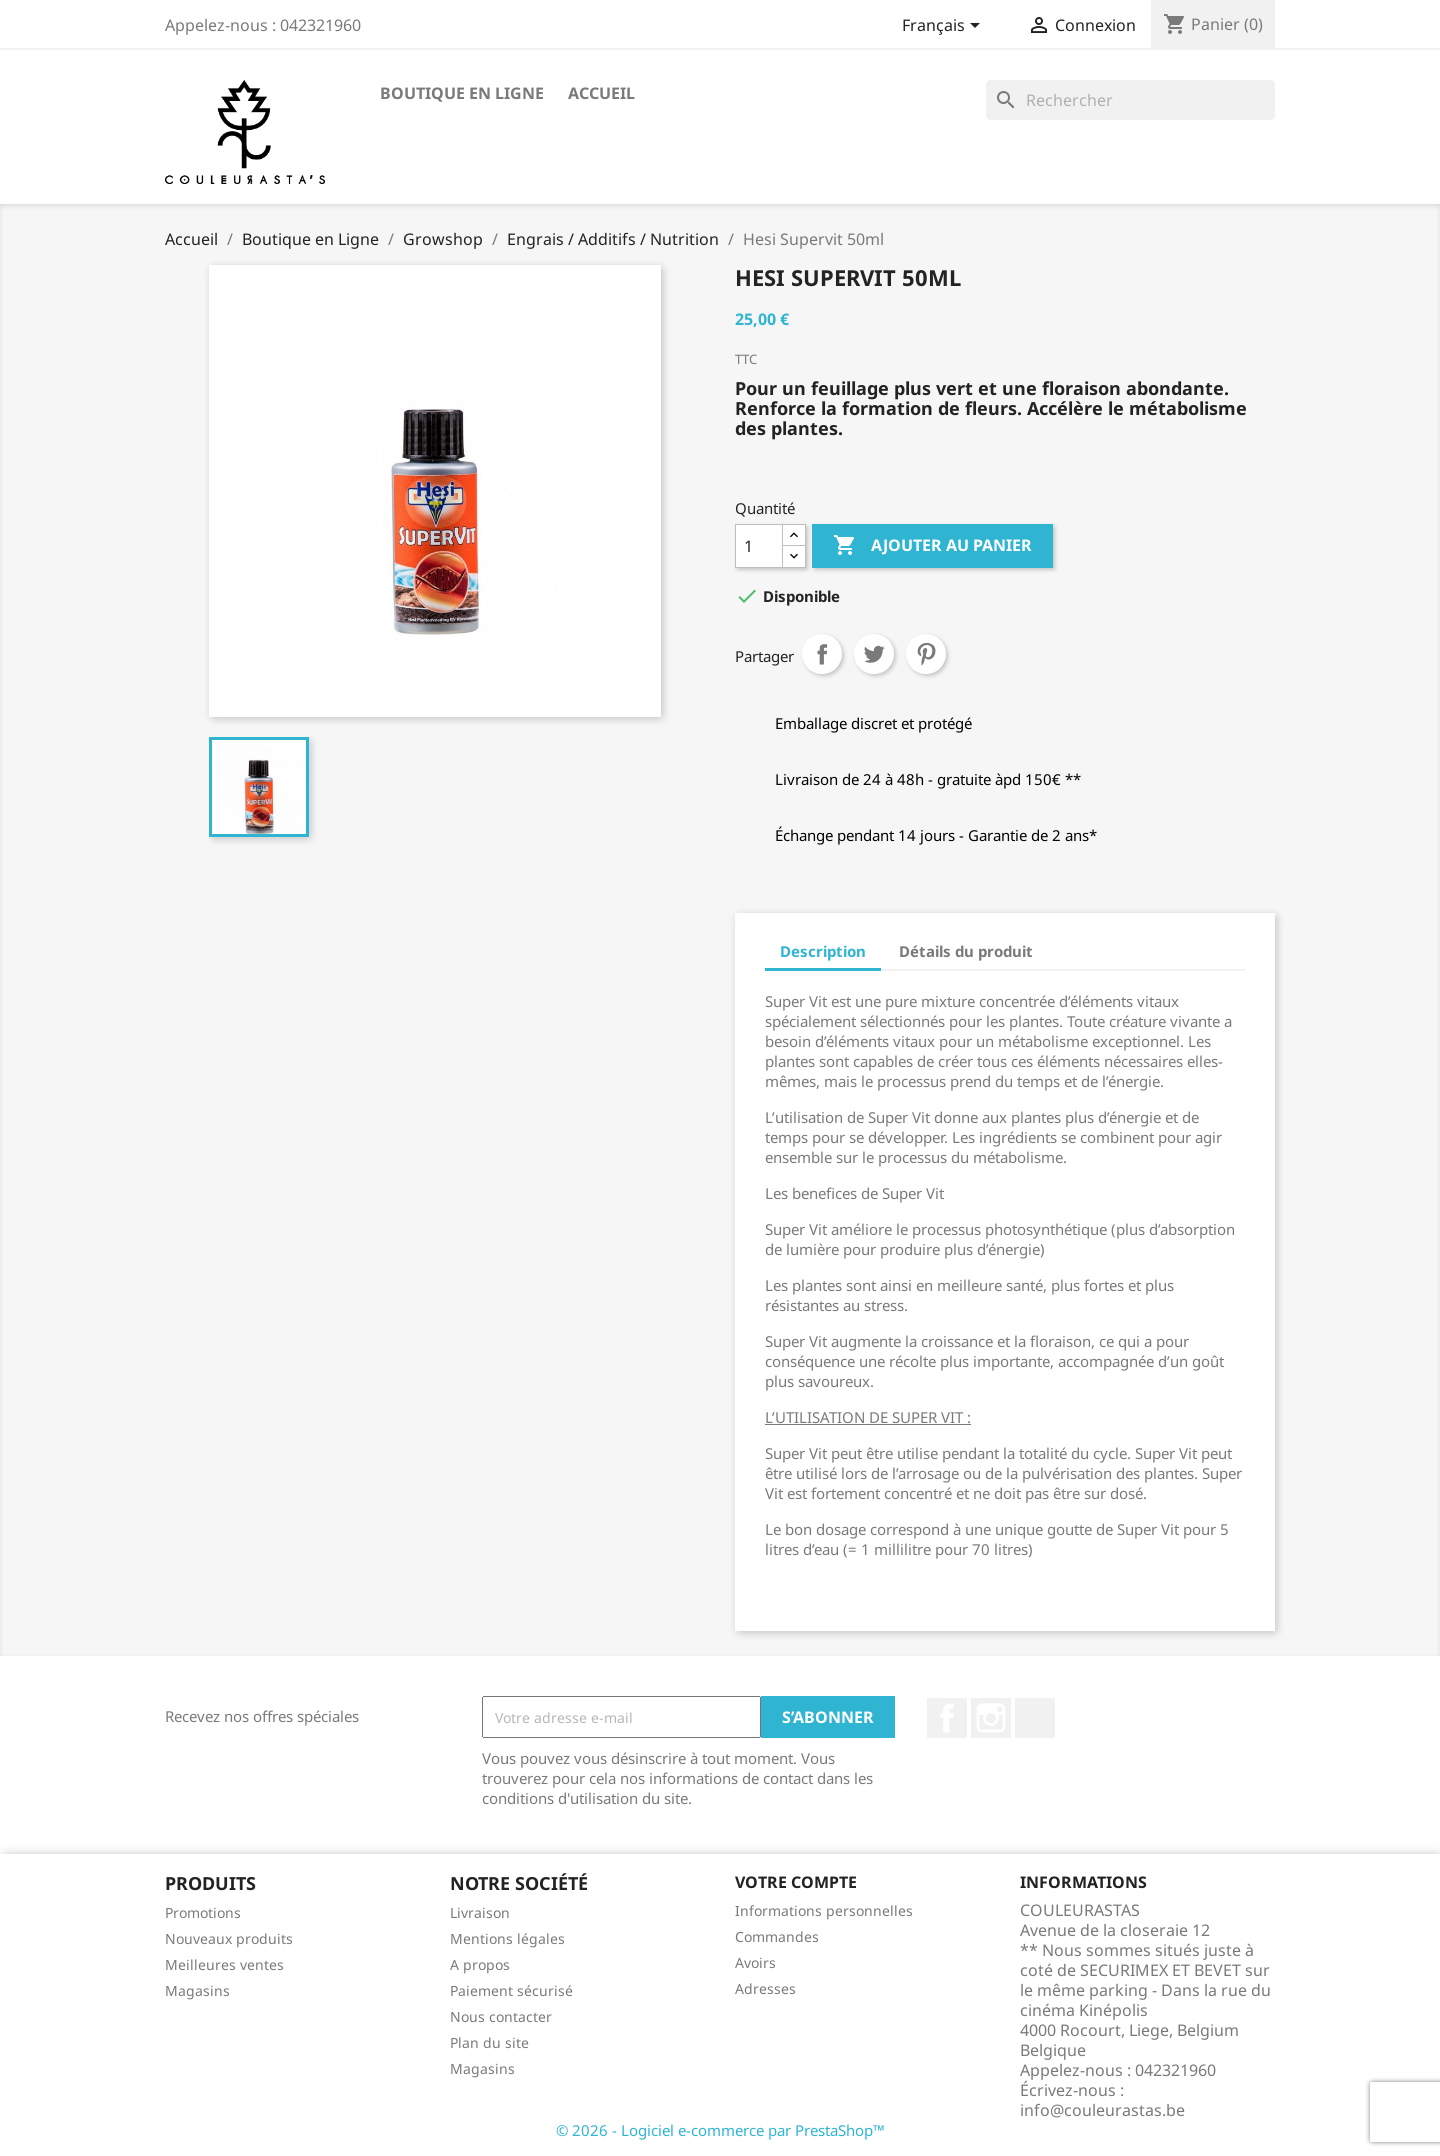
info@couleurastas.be (1102, 2110)
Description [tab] (823, 951)
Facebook (947, 1718)
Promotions (203, 1912)
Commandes (777, 1936)
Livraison (480, 1912)
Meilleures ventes (224, 1964)
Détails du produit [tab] (966, 951)
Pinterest (926, 654)
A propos (480, 1964)
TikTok (1035, 1718)
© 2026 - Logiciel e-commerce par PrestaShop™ (720, 2130)
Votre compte (796, 1882)
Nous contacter (501, 2016)
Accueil (601, 93)
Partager (822, 654)
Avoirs (755, 1962)
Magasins (197, 1990)
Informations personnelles (824, 1910)
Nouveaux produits (229, 1938)
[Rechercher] (1130, 100)
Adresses (765, 1988)
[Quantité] (759, 546)
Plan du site (489, 2042)
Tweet (874, 654)
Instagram (991, 1718)
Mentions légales (507, 1938)
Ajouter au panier (932, 546)
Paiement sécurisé (511, 1990)
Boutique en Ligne (462, 93)
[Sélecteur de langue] (944, 27)
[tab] (1066, 940)
